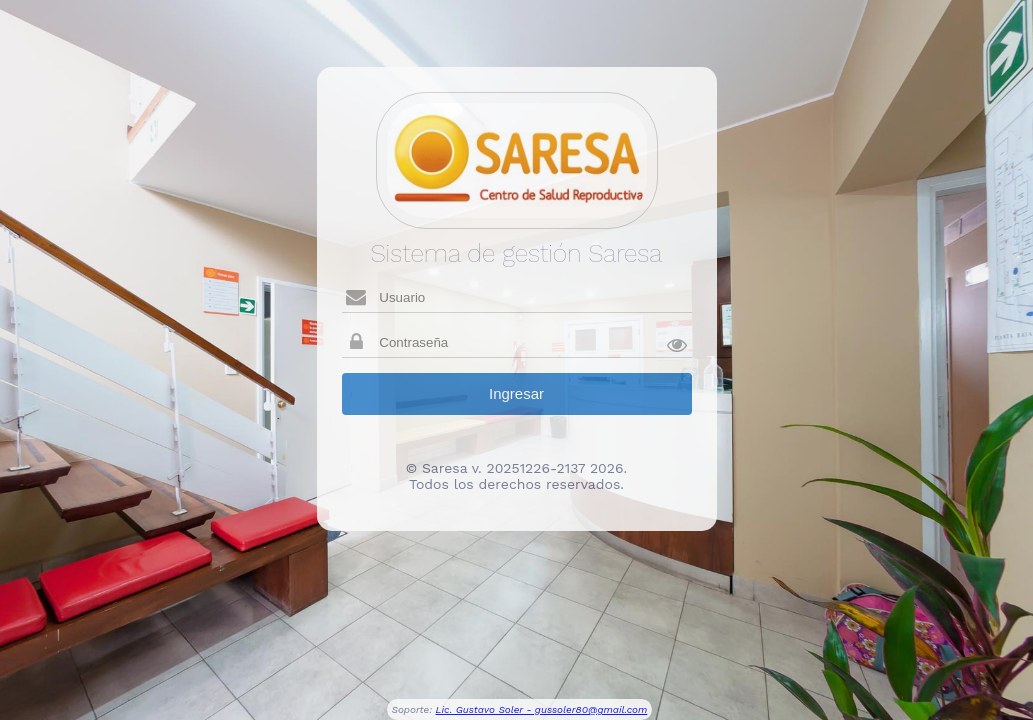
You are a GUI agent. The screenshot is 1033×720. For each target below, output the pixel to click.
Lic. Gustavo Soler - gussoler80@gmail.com (542, 709)
